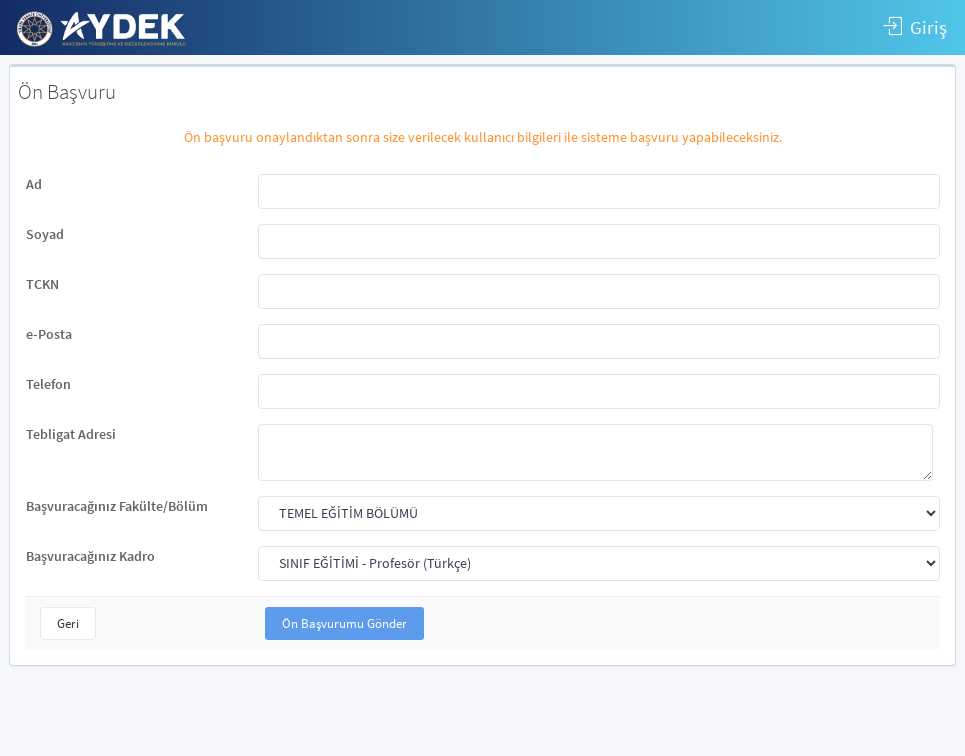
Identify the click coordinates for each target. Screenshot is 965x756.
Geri (68, 623)
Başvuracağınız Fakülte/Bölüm (117, 506)
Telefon (48, 384)
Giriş (915, 27)
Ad (34, 184)
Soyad (45, 234)
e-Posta (49, 334)
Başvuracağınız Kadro (90, 556)
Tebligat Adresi (71, 434)
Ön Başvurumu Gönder (344, 623)
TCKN (42, 284)
